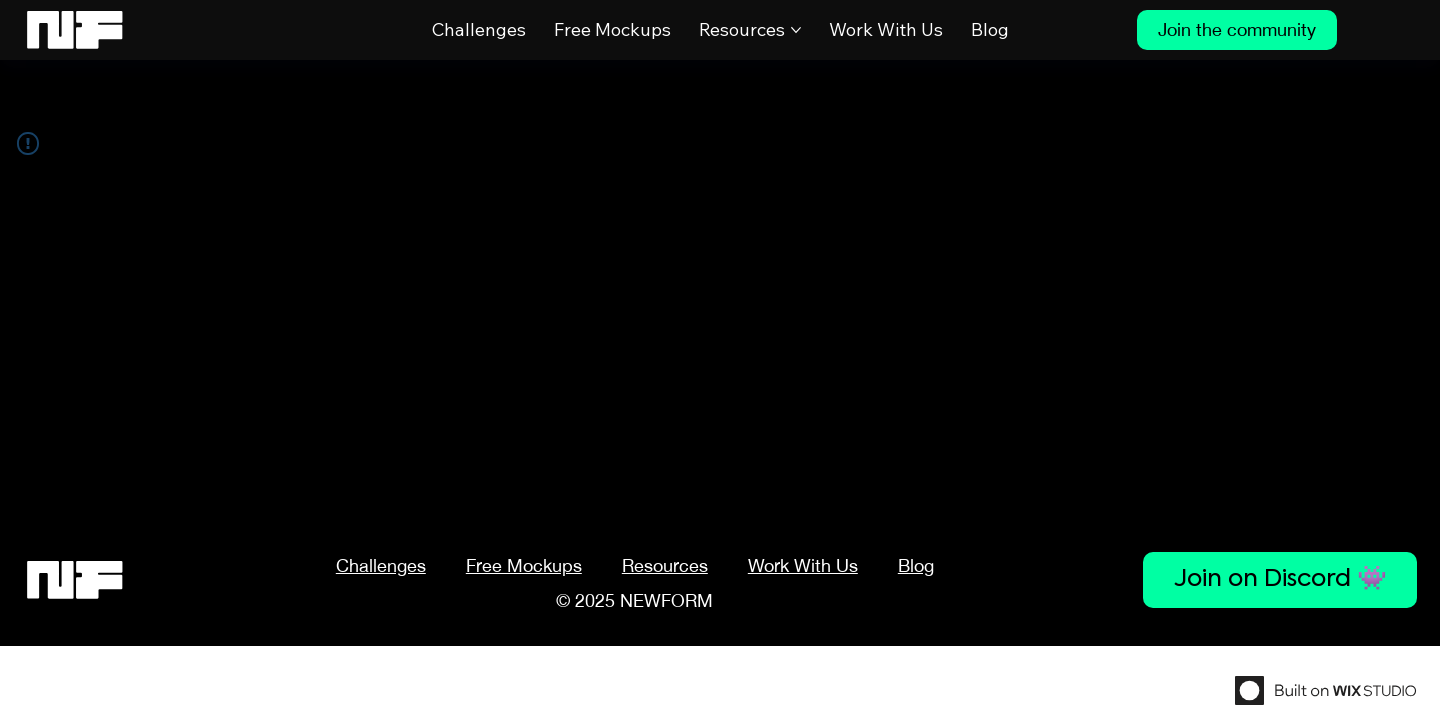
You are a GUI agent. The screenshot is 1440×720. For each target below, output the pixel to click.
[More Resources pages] (796, 30)
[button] (665, 565)
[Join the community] (1237, 30)
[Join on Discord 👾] (1280, 580)
